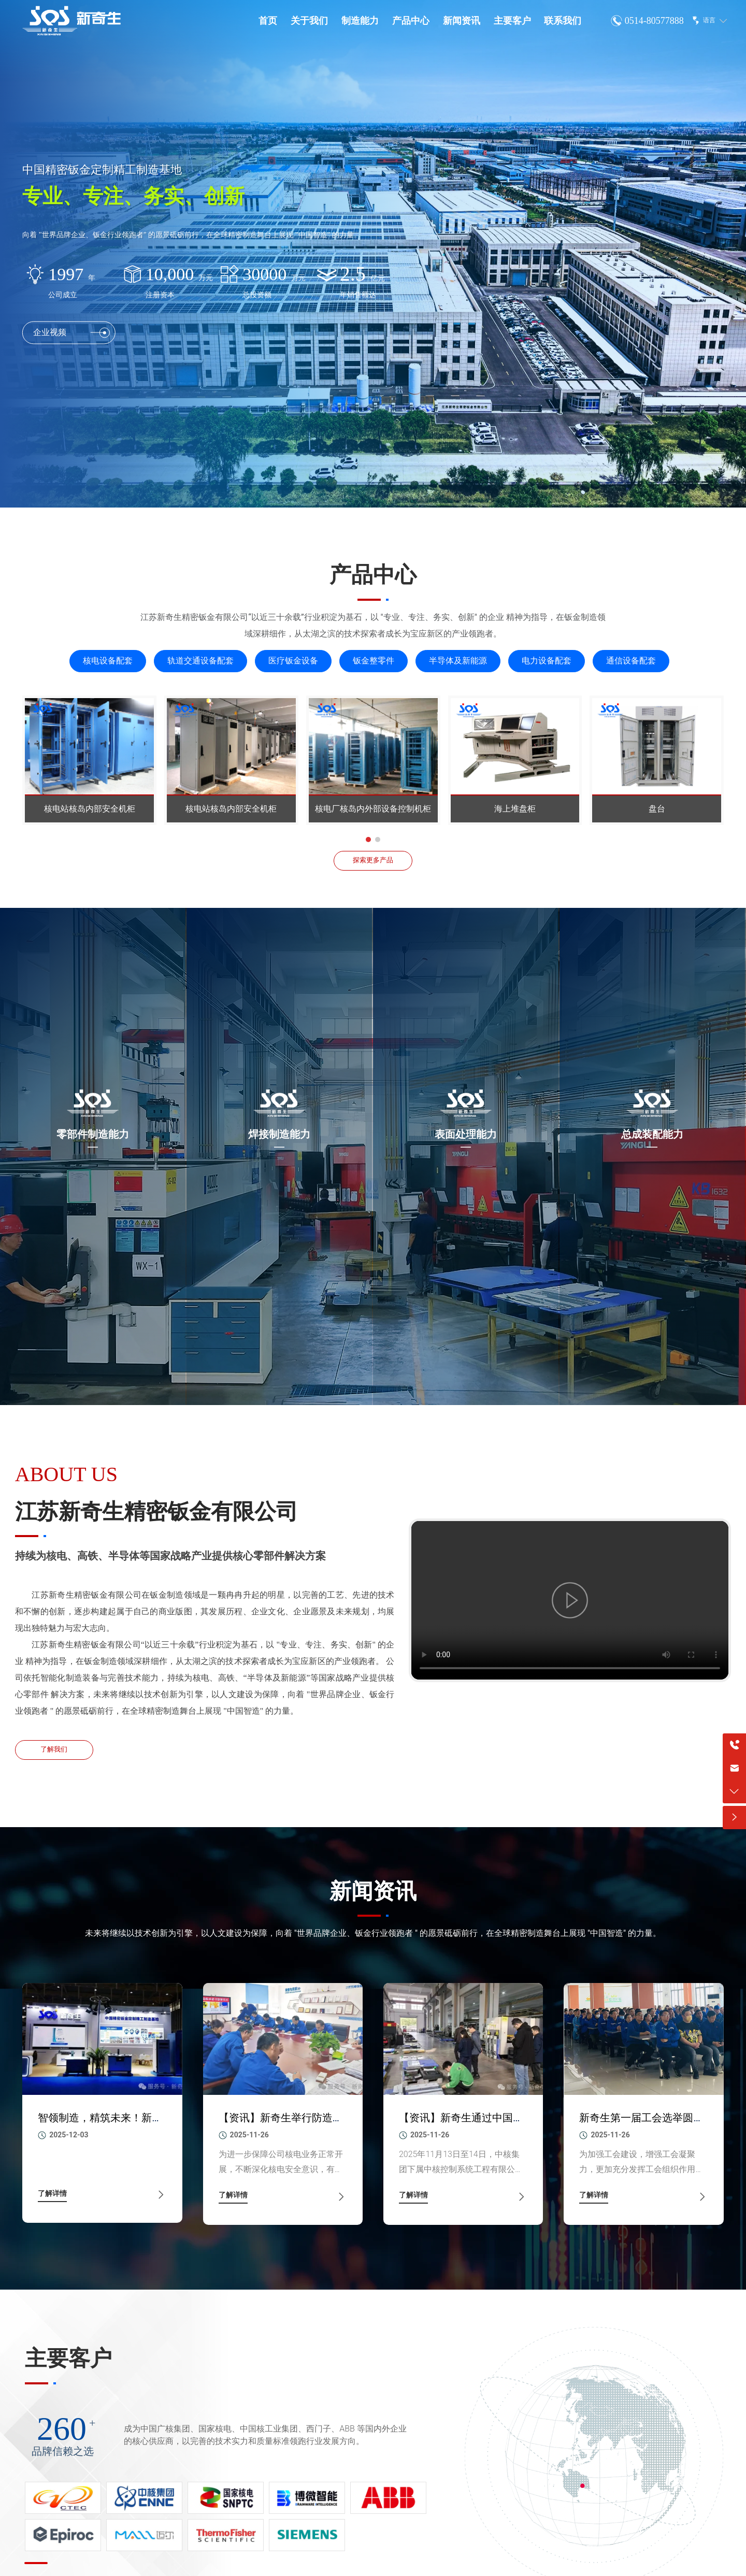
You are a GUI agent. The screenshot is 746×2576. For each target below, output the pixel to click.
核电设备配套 (108, 660)
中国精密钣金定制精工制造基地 (102, 169)
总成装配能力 (652, 1134)
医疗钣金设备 (293, 660)
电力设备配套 (546, 660)
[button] (368, 839)
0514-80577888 (654, 21)
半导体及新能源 (458, 660)
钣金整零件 (373, 660)
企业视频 (71, 343)
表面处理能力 (466, 1134)
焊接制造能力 (279, 1134)
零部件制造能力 (92, 1134)
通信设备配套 (631, 660)
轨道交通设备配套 (200, 660)
